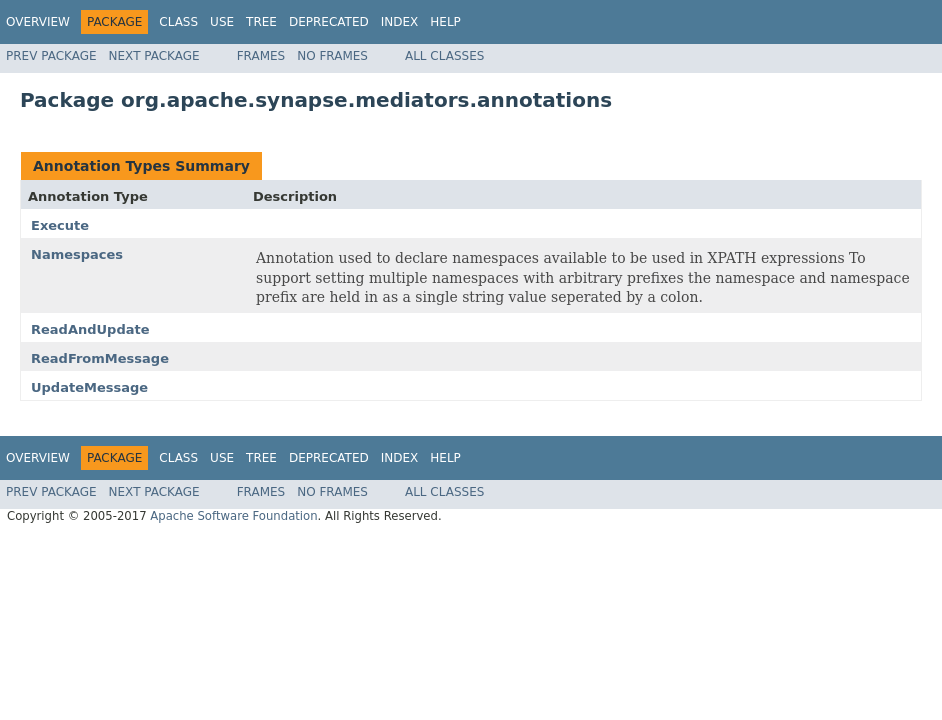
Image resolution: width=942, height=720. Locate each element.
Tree (261, 22)
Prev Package (51, 56)
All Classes (444, 56)
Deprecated (329, 22)
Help (445, 22)
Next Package (154, 56)
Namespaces (77, 254)
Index (400, 22)
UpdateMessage (89, 387)
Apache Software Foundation (233, 516)
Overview (38, 22)
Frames (261, 56)
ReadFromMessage (100, 358)
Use (222, 22)
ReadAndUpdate (90, 329)
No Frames (332, 56)
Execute (60, 225)
